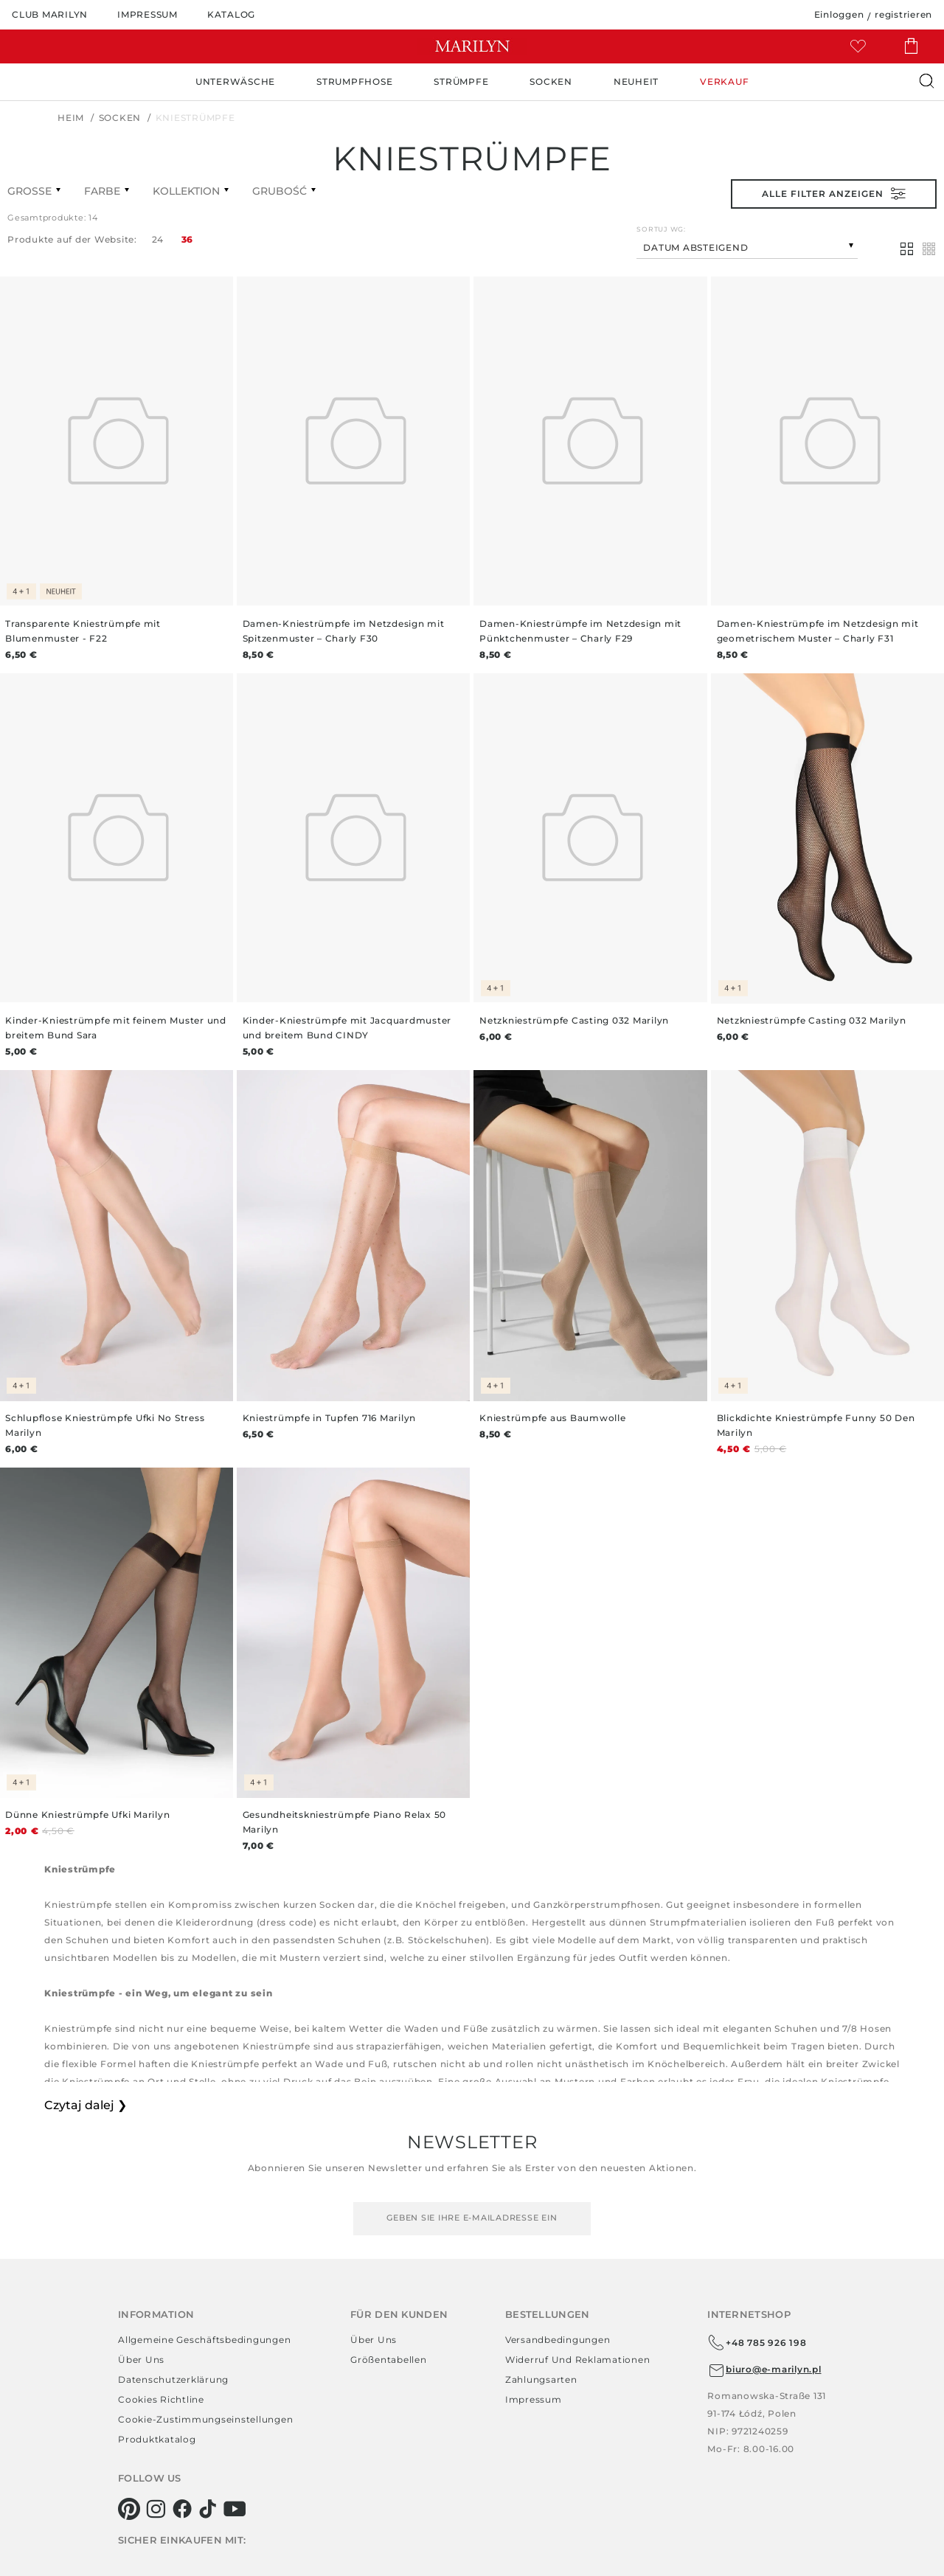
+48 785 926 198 (756, 2343)
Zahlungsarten (541, 2379)
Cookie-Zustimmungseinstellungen (205, 2419)
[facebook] (182, 2509)
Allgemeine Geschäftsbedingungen (204, 2339)
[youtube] (234, 2509)
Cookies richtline (161, 2399)
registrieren (903, 14)
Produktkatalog (157, 2439)
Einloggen (839, 14)
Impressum (533, 2399)
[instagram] (156, 2509)
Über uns (141, 2359)
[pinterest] (129, 2509)
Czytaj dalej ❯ (85, 2105)
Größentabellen (388, 2359)
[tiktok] (208, 2509)
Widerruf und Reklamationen (577, 2359)
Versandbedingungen (558, 2339)
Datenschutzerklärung (173, 2379)
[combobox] (747, 246)
